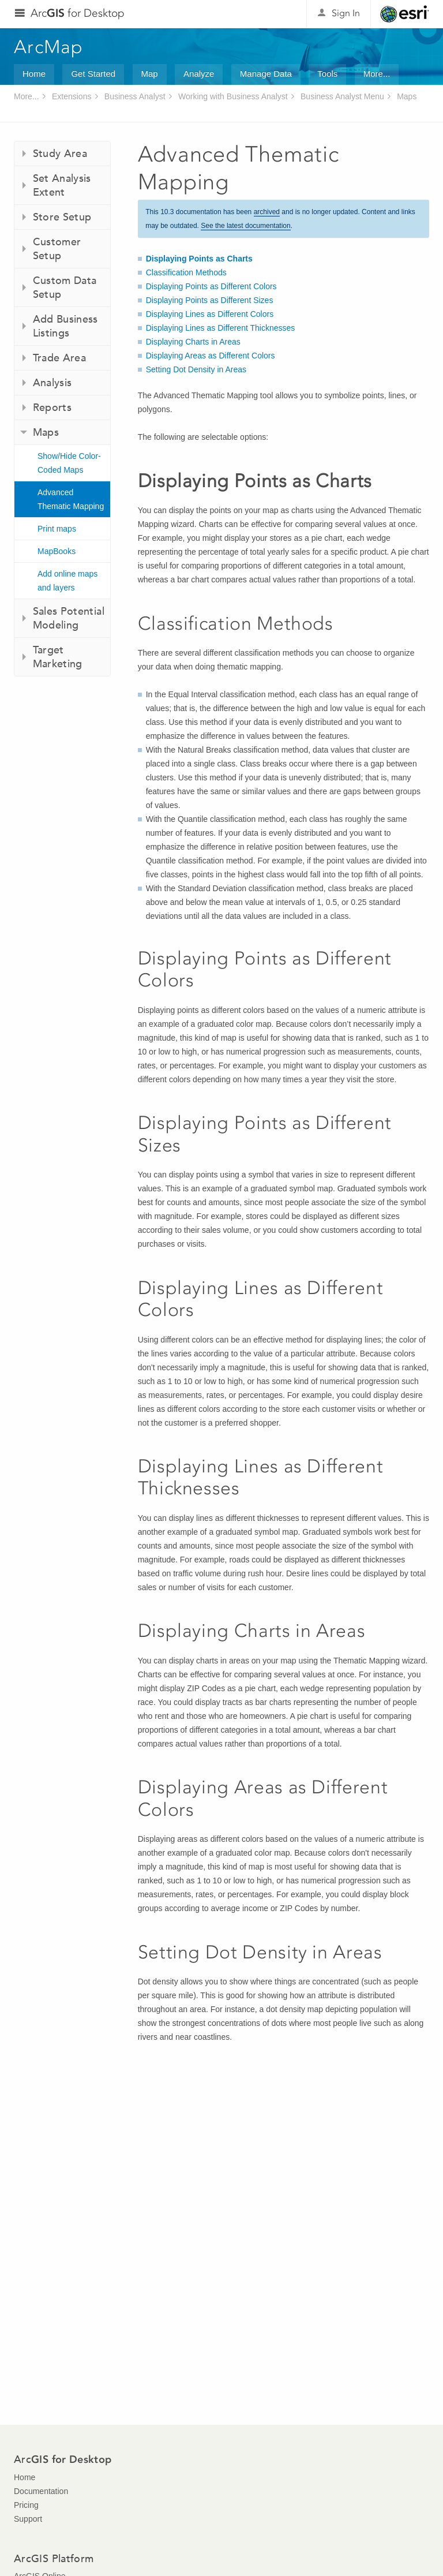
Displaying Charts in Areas (193, 341)
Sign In (346, 13)
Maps (406, 96)
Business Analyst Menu (342, 96)
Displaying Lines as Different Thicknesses (220, 327)
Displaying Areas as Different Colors (210, 355)
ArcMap (49, 47)
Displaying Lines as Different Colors (210, 314)
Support (28, 2518)
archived (267, 212)
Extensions (71, 96)
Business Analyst (135, 96)
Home (34, 73)
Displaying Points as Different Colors (211, 286)
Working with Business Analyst (233, 96)
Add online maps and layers (67, 580)
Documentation (41, 2491)
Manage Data (266, 73)
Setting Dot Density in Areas (196, 369)
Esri (404, 14)
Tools (327, 73)
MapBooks (56, 551)
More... (377, 73)
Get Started (93, 73)
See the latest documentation (245, 226)
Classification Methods (186, 272)
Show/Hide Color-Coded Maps (69, 462)
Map (149, 73)
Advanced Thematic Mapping (70, 499)
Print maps (56, 528)
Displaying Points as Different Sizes (209, 300)
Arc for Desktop (78, 13)
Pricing (26, 2505)
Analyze (198, 73)
